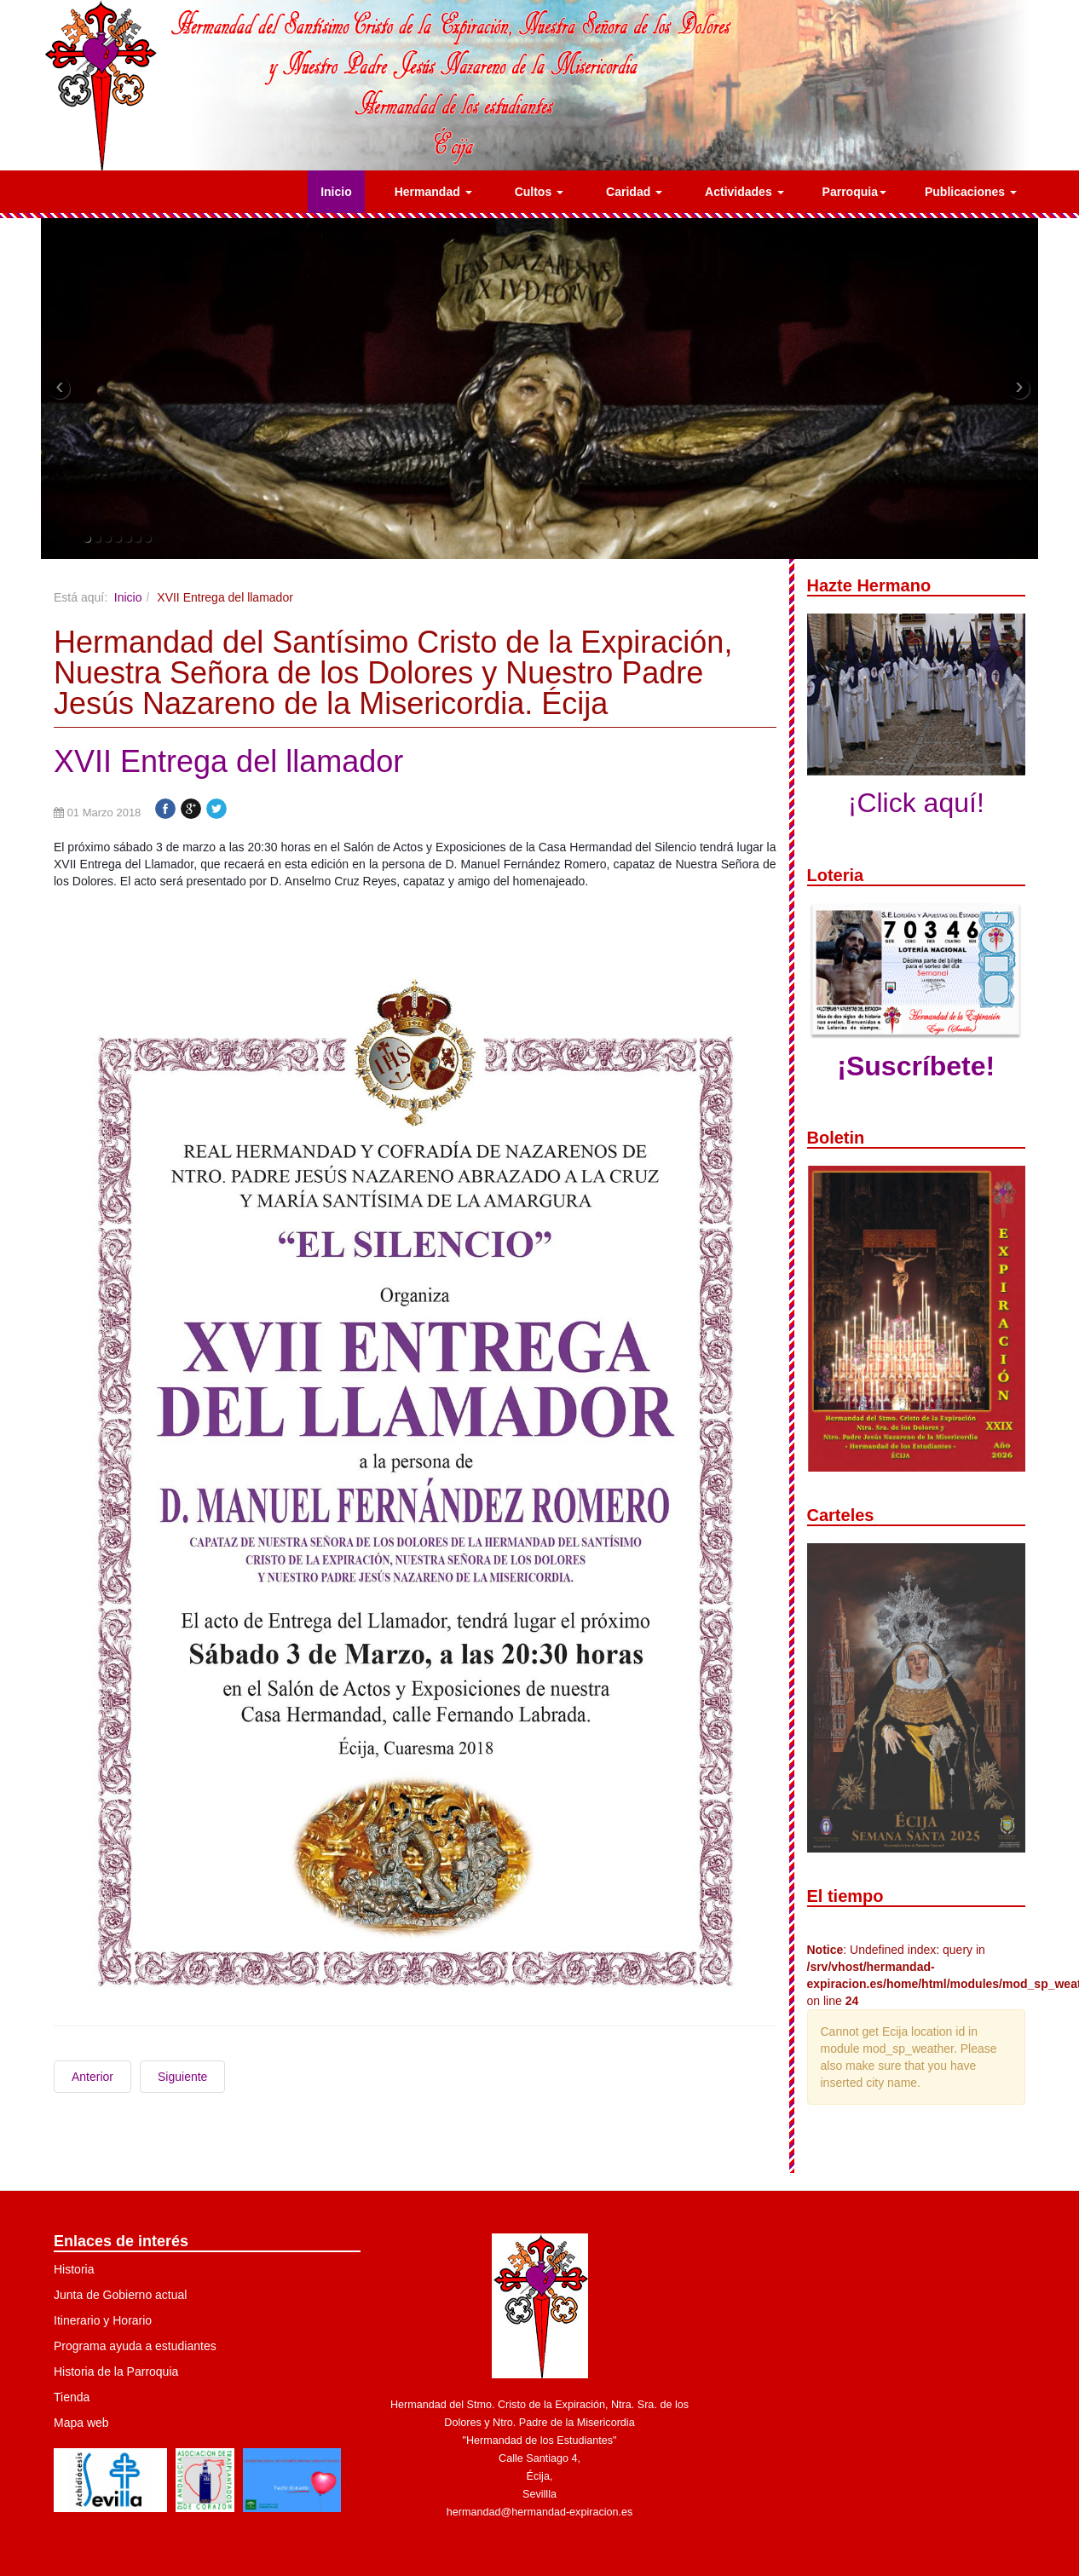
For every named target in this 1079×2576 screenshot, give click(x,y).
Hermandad (433, 192)
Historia (74, 2269)
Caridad (634, 192)
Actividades (744, 192)
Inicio (336, 192)
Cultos (539, 192)
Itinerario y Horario (103, 2320)
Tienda (71, 2397)
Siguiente (182, 2076)
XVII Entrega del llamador (228, 761)
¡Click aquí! (916, 802)
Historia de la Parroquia (116, 2371)
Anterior (92, 2076)
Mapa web (81, 2422)
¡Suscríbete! (916, 1066)
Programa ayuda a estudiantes (135, 2346)
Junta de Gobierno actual (120, 2295)
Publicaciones (971, 192)
